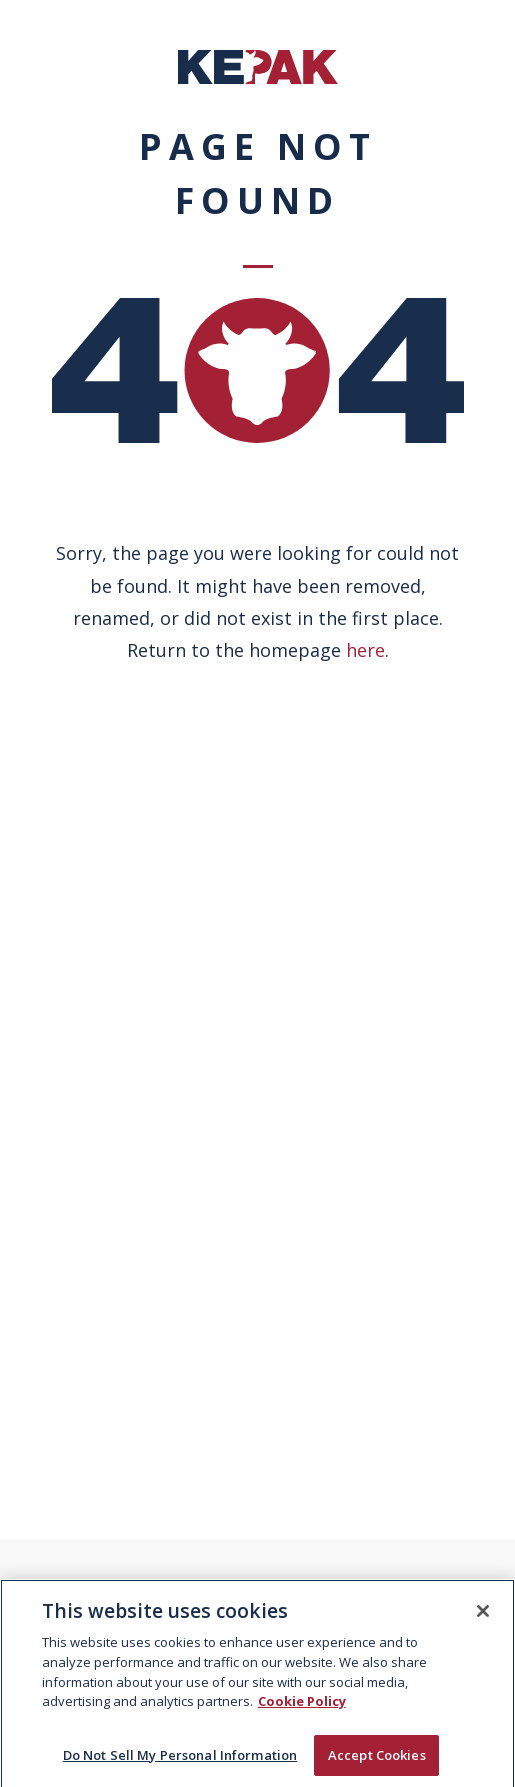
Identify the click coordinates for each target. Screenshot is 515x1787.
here (365, 650)
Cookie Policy (302, 1707)
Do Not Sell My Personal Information (180, 1761)
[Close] (483, 1617)
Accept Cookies (377, 1761)
